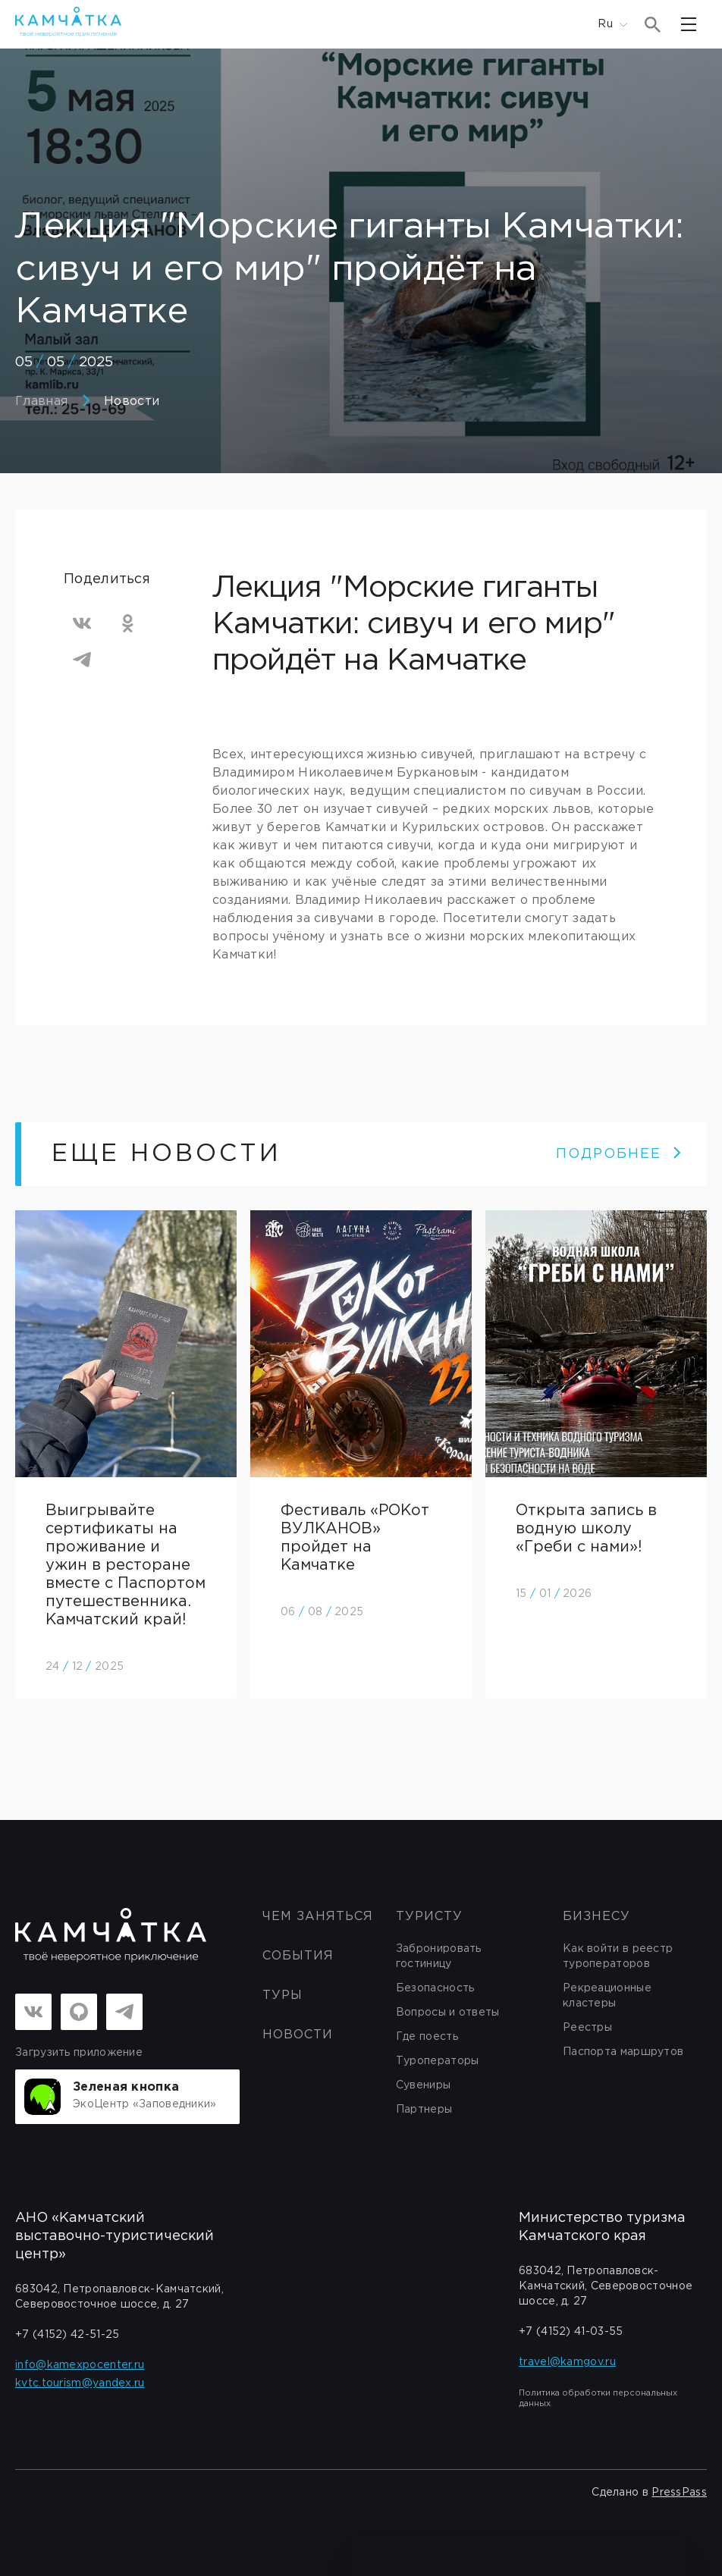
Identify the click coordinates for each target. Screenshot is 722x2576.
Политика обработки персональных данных (598, 2398)
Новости (131, 401)
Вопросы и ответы (448, 2012)
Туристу (429, 1916)
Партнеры (424, 2109)
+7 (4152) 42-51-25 (67, 2334)
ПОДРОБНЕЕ (619, 1154)
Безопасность (435, 1988)
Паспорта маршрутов (623, 2052)
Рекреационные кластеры (607, 1996)
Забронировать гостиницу (439, 1956)
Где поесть (427, 2036)
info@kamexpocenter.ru (79, 2365)
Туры (282, 1995)
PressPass (679, 2492)
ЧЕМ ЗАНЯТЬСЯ (317, 1916)
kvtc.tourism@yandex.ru (80, 2383)
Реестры (587, 2027)
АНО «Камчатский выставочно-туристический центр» (114, 2236)
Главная (41, 401)
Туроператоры (437, 2061)
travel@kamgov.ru (567, 2362)
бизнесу (596, 1916)
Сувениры (423, 2085)
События (298, 1956)
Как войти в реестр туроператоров (618, 1956)
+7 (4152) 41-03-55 (571, 2331)
